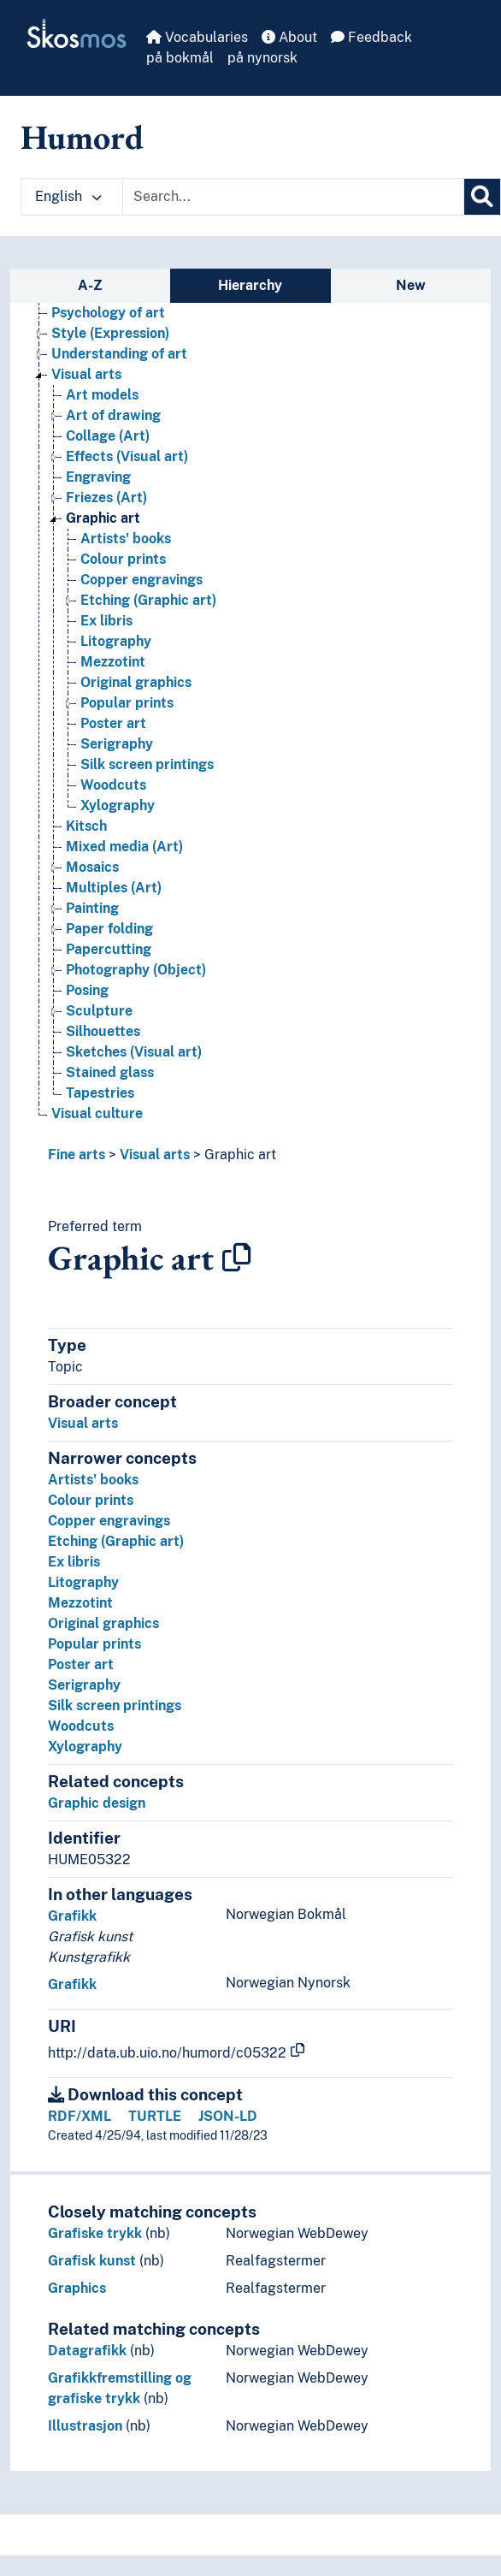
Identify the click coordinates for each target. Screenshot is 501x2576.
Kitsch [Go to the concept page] (86, 826)
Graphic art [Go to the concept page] (103, 518)
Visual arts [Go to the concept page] (86, 374)
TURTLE (154, 2116)
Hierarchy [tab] (250, 285)
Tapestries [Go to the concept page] (100, 1093)
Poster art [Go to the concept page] (113, 723)
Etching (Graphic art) (116, 1541)
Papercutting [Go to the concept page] (108, 949)
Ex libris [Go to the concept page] (106, 621)
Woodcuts (81, 1726)
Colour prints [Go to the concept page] (123, 559)
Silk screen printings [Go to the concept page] (147, 764)
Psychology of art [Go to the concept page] (108, 313)
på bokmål (180, 58)
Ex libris (74, 1562)
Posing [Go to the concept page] (87, 990)
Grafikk (72, 1916)
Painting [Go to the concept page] (92, 908)
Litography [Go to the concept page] (115, 641)
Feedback (371, 37)
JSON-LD (227, 2116)
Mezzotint (80, 1603)
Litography (83, 1582)
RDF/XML (79, 2116)
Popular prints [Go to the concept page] (127, 703)
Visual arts (155, 1154)
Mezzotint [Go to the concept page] (112, 662)
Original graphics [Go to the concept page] (136, 682)
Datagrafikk (87, 2350)
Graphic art (240, 1154)
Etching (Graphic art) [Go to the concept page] (148, 600)
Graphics (77, 2288)
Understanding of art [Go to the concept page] (119, 354)
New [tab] (411, 285)
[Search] (482, 197)
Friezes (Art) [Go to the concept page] (106, 497)
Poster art (81, 1664)
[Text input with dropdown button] (293, 197)
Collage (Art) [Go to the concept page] (108, 436)
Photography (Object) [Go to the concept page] (136, 970)
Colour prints (90, 1500)
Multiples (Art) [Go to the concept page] (114, 887)
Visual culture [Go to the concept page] (97, 1113)
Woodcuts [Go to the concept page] (113, 785)
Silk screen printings (114, 1705)
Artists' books (93, 1480)
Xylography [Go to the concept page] (117, 805)
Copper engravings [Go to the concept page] (141, 579)
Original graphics (103, 1623)
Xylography (85, 1746)
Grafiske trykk (95, 2233)
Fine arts (76, 1154)
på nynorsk (262, 58)
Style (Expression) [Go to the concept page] (110, 333)
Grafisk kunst (92, 2261)
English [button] (68, 196)
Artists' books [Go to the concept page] (125, 538)
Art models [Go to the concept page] (102, 395)
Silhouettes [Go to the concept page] (103, 1031)
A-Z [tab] (90, 285)
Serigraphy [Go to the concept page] (116, 744)
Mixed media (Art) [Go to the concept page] (124, 846)
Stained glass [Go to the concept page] (110, 1072)
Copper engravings (109, 1521)
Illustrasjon (85, 2426)
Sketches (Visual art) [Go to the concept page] (134, 1052)
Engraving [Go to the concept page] (98, 477)
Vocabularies (197, 37)
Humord (82, 137)
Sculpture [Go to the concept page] (99, 1011)
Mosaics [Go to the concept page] (92, 867)
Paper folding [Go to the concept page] (109, 929)
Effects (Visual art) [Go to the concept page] (127, 456)
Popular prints (94, 1644)
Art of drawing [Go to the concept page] (113, 415)
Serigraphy (84, 1685)
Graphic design (96, 1803)
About (289, 37)
